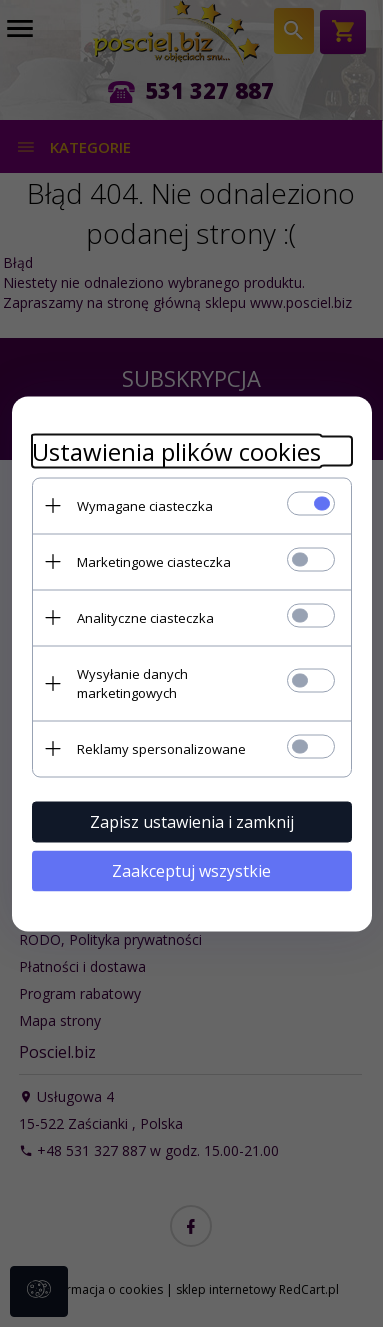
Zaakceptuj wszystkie (191, 870)
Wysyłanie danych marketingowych (132, 682)
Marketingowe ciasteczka (154, 561)
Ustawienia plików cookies (176, 450)
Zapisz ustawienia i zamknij (192, 821)
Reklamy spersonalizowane (161, 748)
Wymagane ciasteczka (145, 505)
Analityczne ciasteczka (145, 617)
